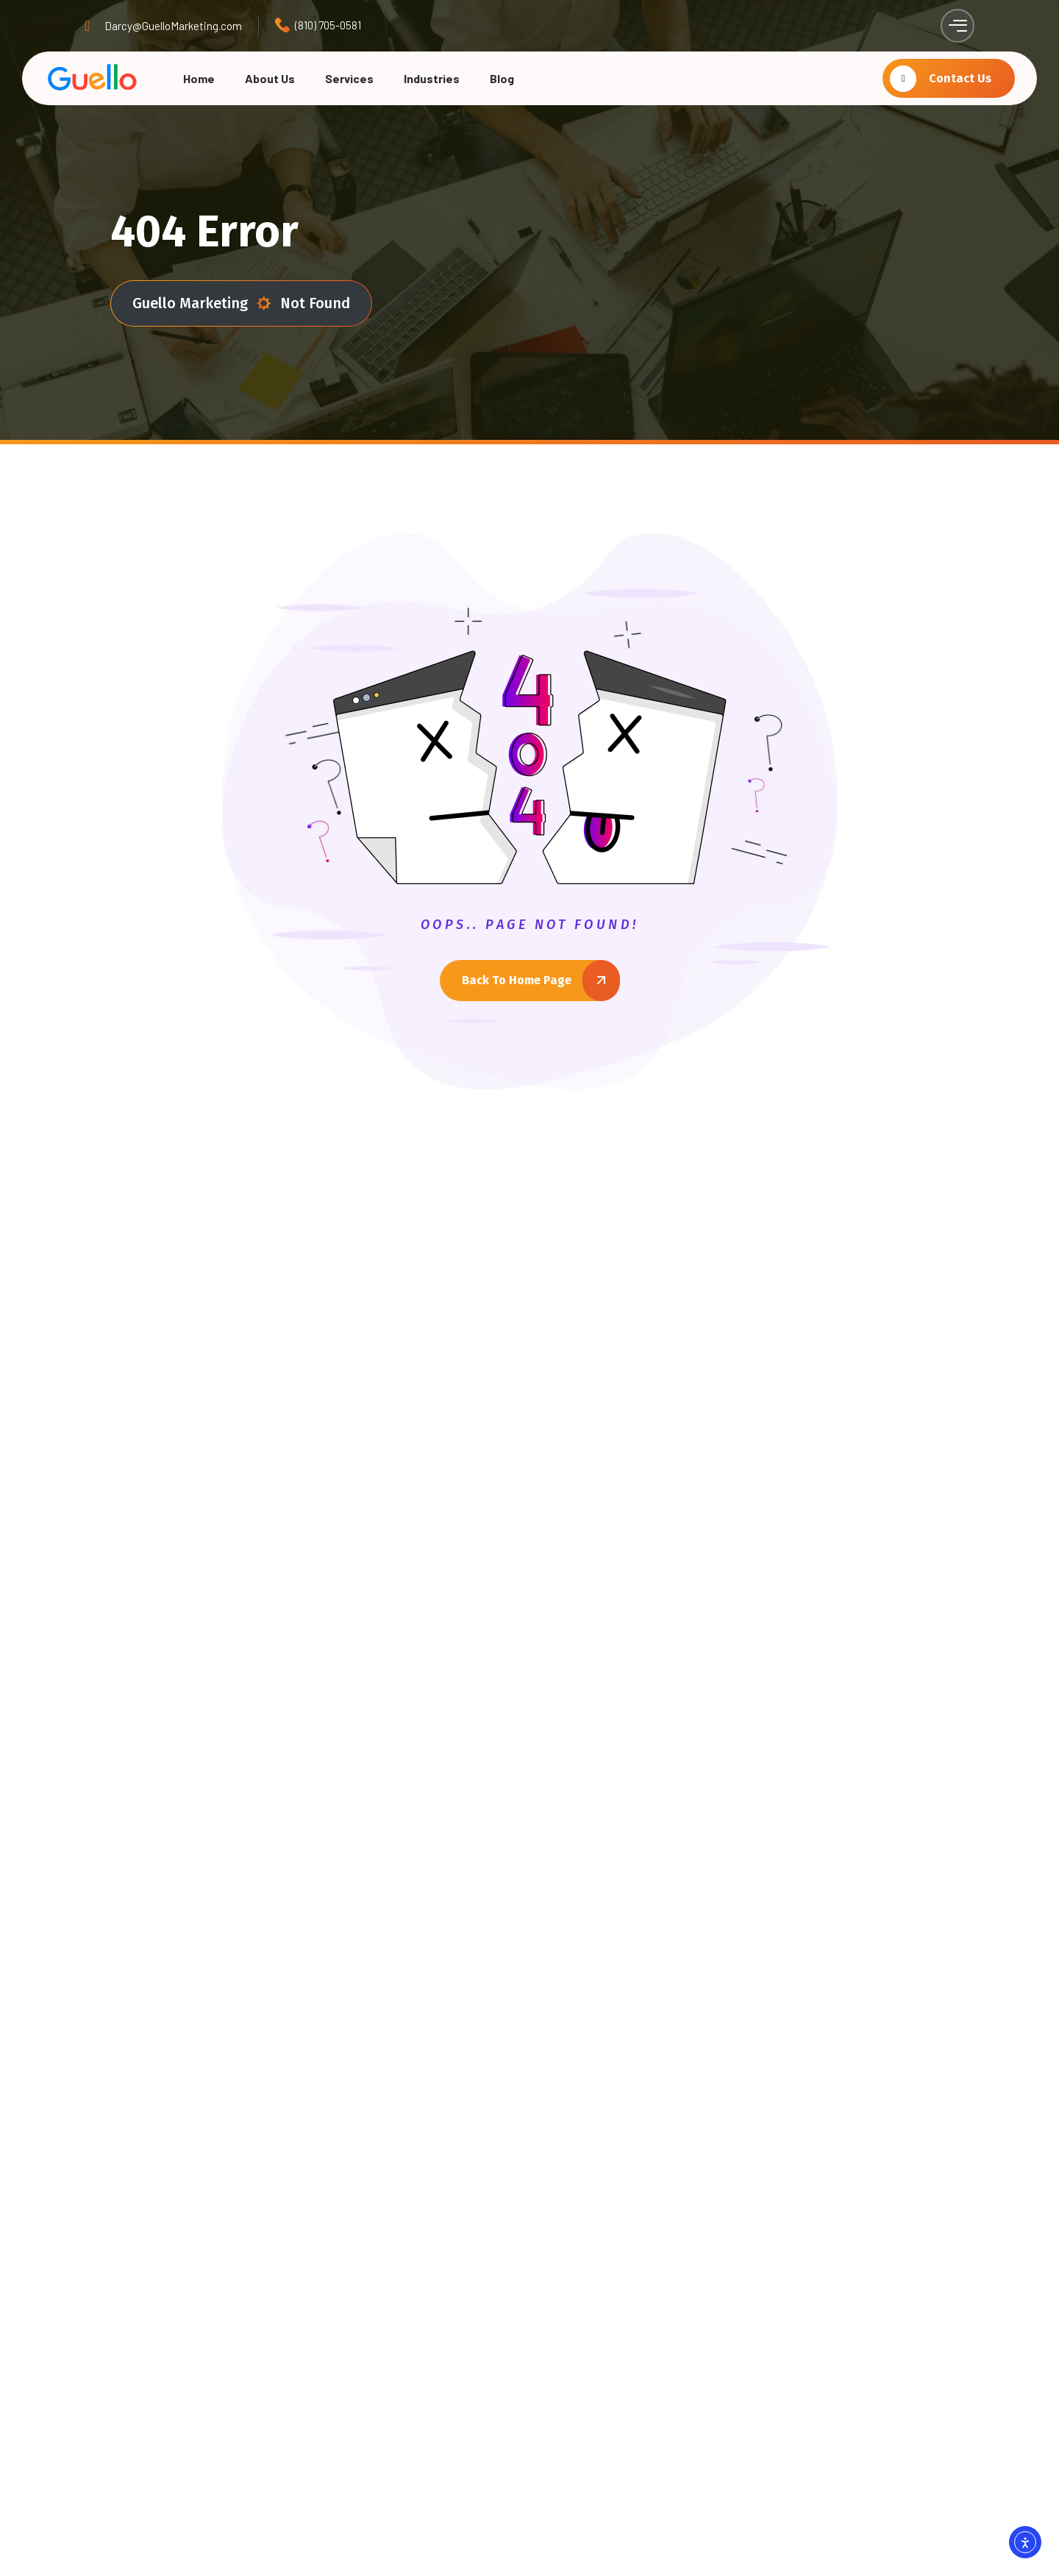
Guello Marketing (201, 303)
